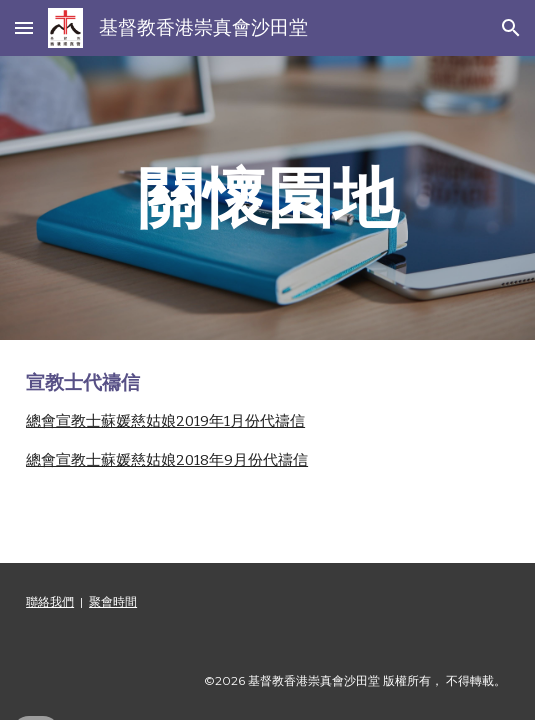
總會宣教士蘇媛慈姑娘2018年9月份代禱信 (167, 460)
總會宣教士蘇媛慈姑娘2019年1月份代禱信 (165, 421)
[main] (267, 197)
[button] (24, 27)
